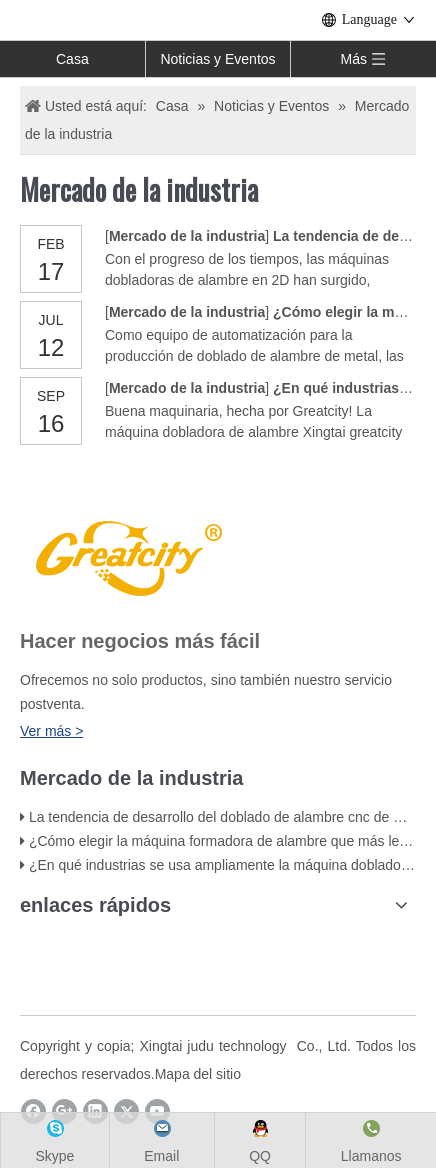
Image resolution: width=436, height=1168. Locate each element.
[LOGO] (126, 555)
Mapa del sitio (198, 1074)
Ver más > (51, 731)
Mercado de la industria (187, 236)
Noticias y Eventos (217, 59)
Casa (72, 59)
